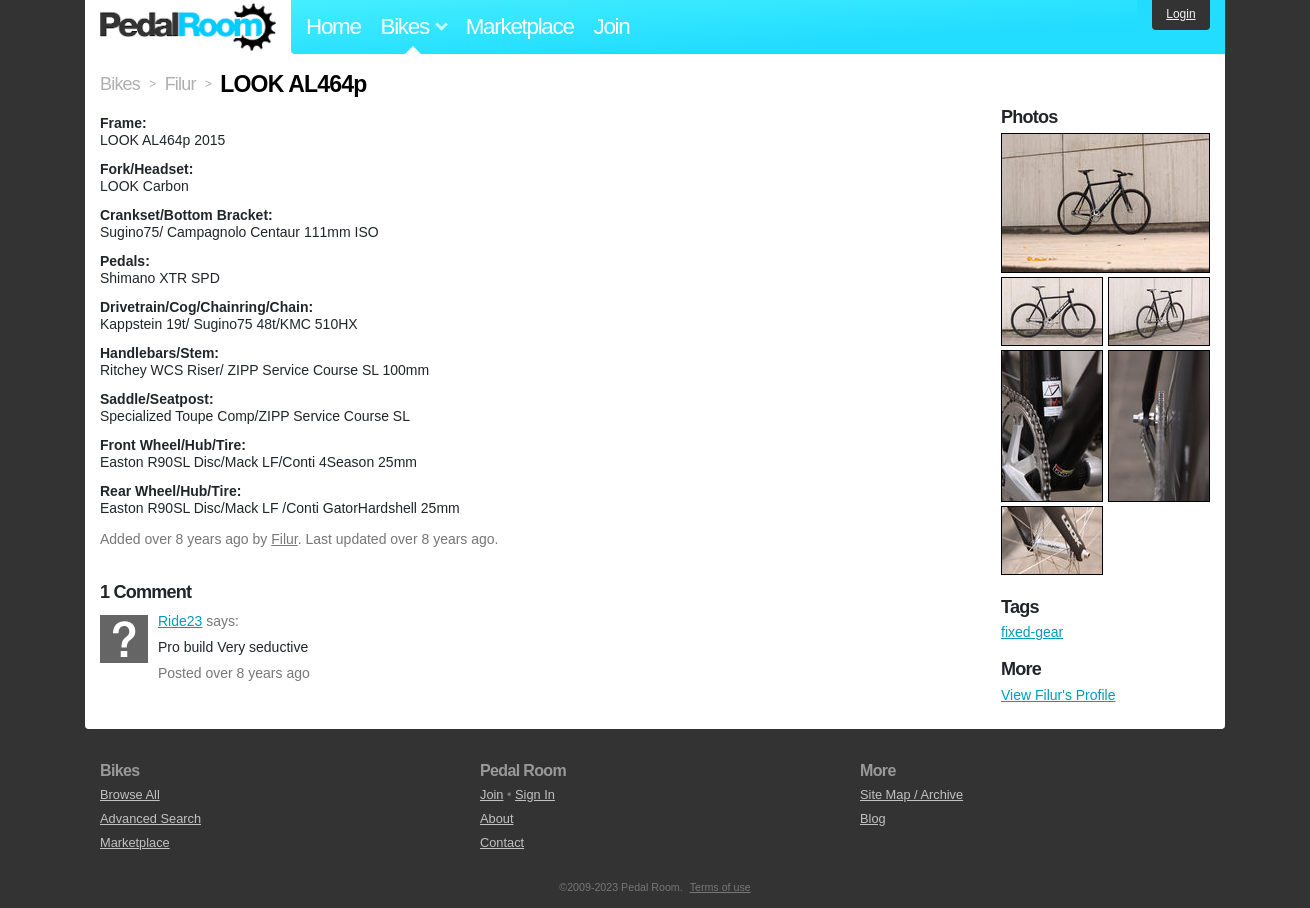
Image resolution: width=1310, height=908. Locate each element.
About (496, 818)
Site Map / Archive (911, 794)
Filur (284, 539)
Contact (502, 842)
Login (1180, 14)
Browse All (130, 794)
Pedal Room (188, 27)
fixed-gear (1032, 632)
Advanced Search (150, 818)
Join (612, 26)
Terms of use (720, 887)
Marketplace (520, 26)
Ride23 (124, 639)
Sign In (535, 794)
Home (333, 26)
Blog (873, 818)
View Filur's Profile (1058, 695)
